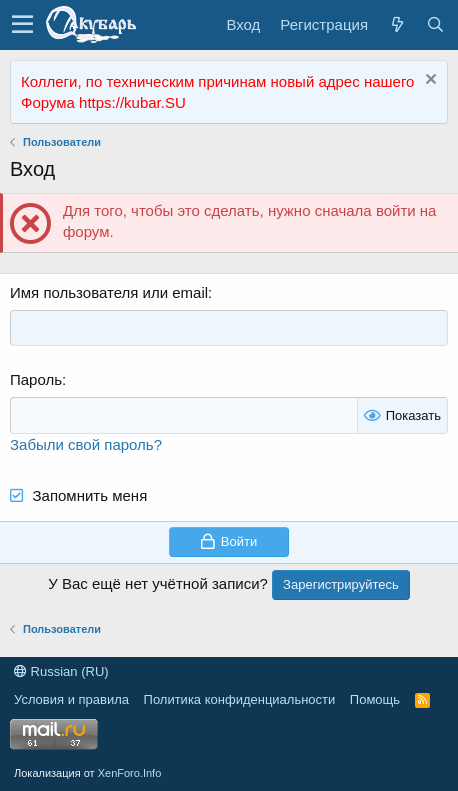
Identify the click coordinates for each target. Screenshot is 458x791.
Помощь (375, 699)
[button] (22, 25)
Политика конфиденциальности (240, 699)
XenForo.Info (130, 773)
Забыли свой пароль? (86, 444)
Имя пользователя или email (109, 292)
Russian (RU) (61, 671)
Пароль (36, 379)
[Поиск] (435, 24)
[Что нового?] (397, 24)
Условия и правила (71, 699)
